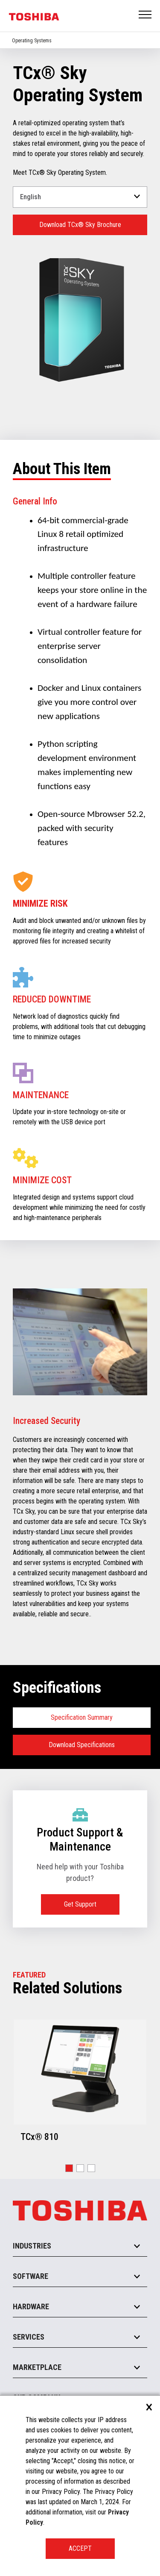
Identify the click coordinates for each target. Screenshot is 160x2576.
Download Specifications (82, 1745)
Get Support (80, 1904)
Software (30, 2276)
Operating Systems (32, 41)
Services (28, 2336)
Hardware (31, 2306)
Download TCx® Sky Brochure (80, 225)
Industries (32, 2245)
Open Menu (145, 15)
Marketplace (37, 2367)
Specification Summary (82, 1717)
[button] (69, 2168)
